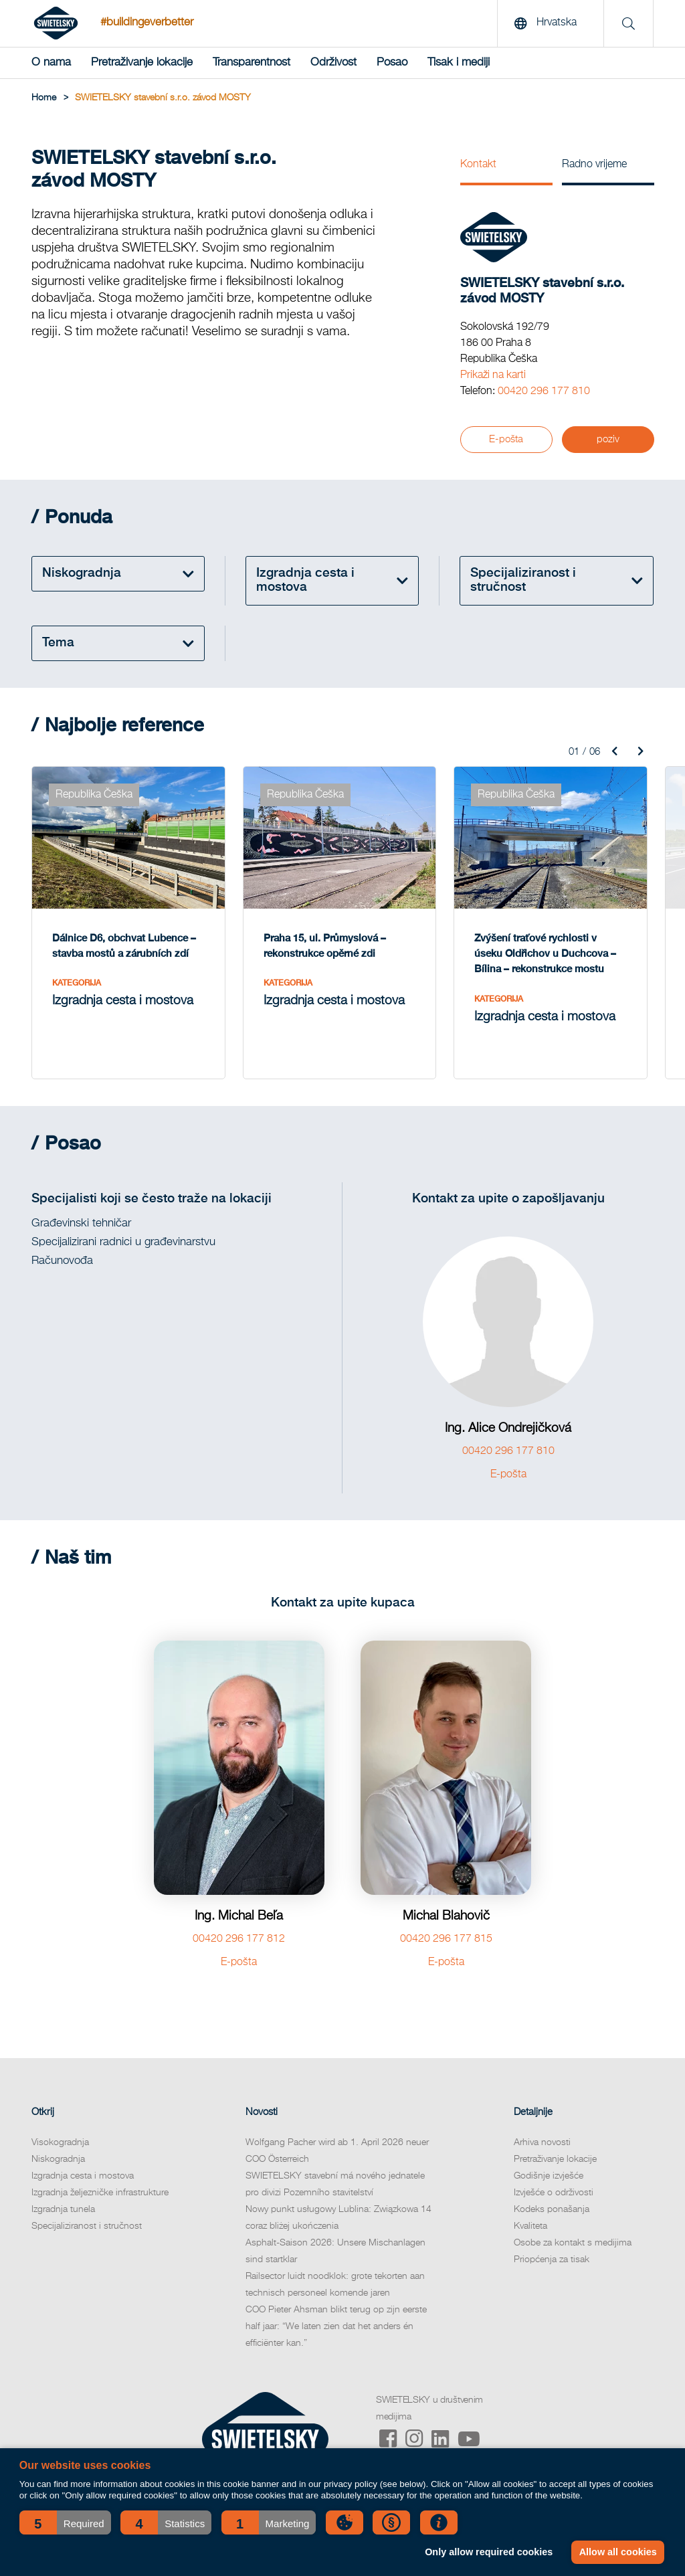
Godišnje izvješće (548, 2176)
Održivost (333, 62)
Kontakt (478, 164)
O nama (51, 62)
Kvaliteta (530, 2226)
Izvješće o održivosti (553, 2192)
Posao (392, 62)
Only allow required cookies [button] (489, 2552)
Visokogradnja (60, 2142)
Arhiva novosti (542, 2142)
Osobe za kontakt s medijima (572, 2242)
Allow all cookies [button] (618, 2552)
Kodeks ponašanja (551, 2209)
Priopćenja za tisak (551, 2259)
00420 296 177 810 (544, 391)
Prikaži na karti (493, 375)
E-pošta (506, 439)
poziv (608, 439)
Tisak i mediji (458, 62)
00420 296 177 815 (446, 1939)
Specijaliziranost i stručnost (86, 2226)
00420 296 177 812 (239, 1939)
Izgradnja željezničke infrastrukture (100, 2192)
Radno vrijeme (594, 164)
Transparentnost (251, 62)
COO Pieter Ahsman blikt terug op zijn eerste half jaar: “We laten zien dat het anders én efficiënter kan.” (336, 2326)
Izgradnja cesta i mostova (82, 2176)
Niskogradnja (58, 2159)
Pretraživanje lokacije (142, 62)
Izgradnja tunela (63, 2209)
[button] (65, 2522)
